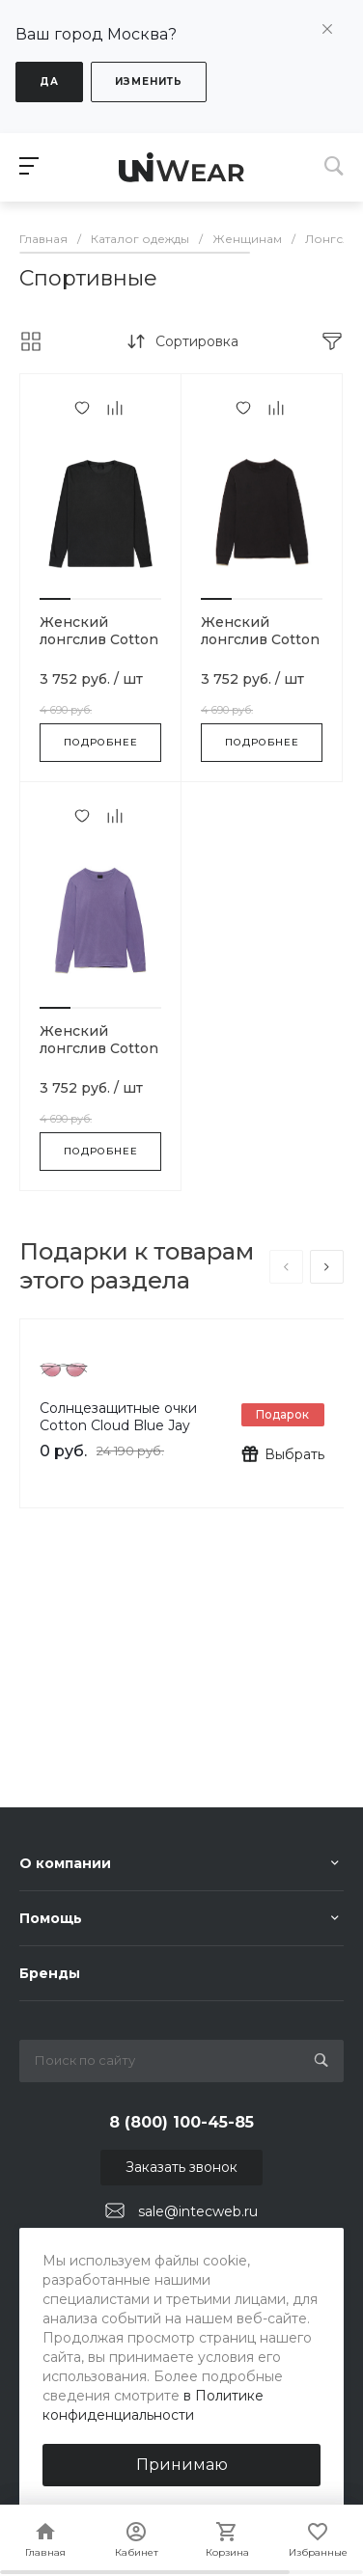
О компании (65, 1863)
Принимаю (182, 2464)
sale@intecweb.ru (198, 2211)
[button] (55, 599)
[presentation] (286, 1267)
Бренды (49, 1973)
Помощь (50, 1918)
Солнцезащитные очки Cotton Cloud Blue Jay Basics (118, 1425)
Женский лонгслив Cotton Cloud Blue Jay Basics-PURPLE (99, 1057)
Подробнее (101, 742)
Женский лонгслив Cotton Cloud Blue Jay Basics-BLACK (99, 648)
